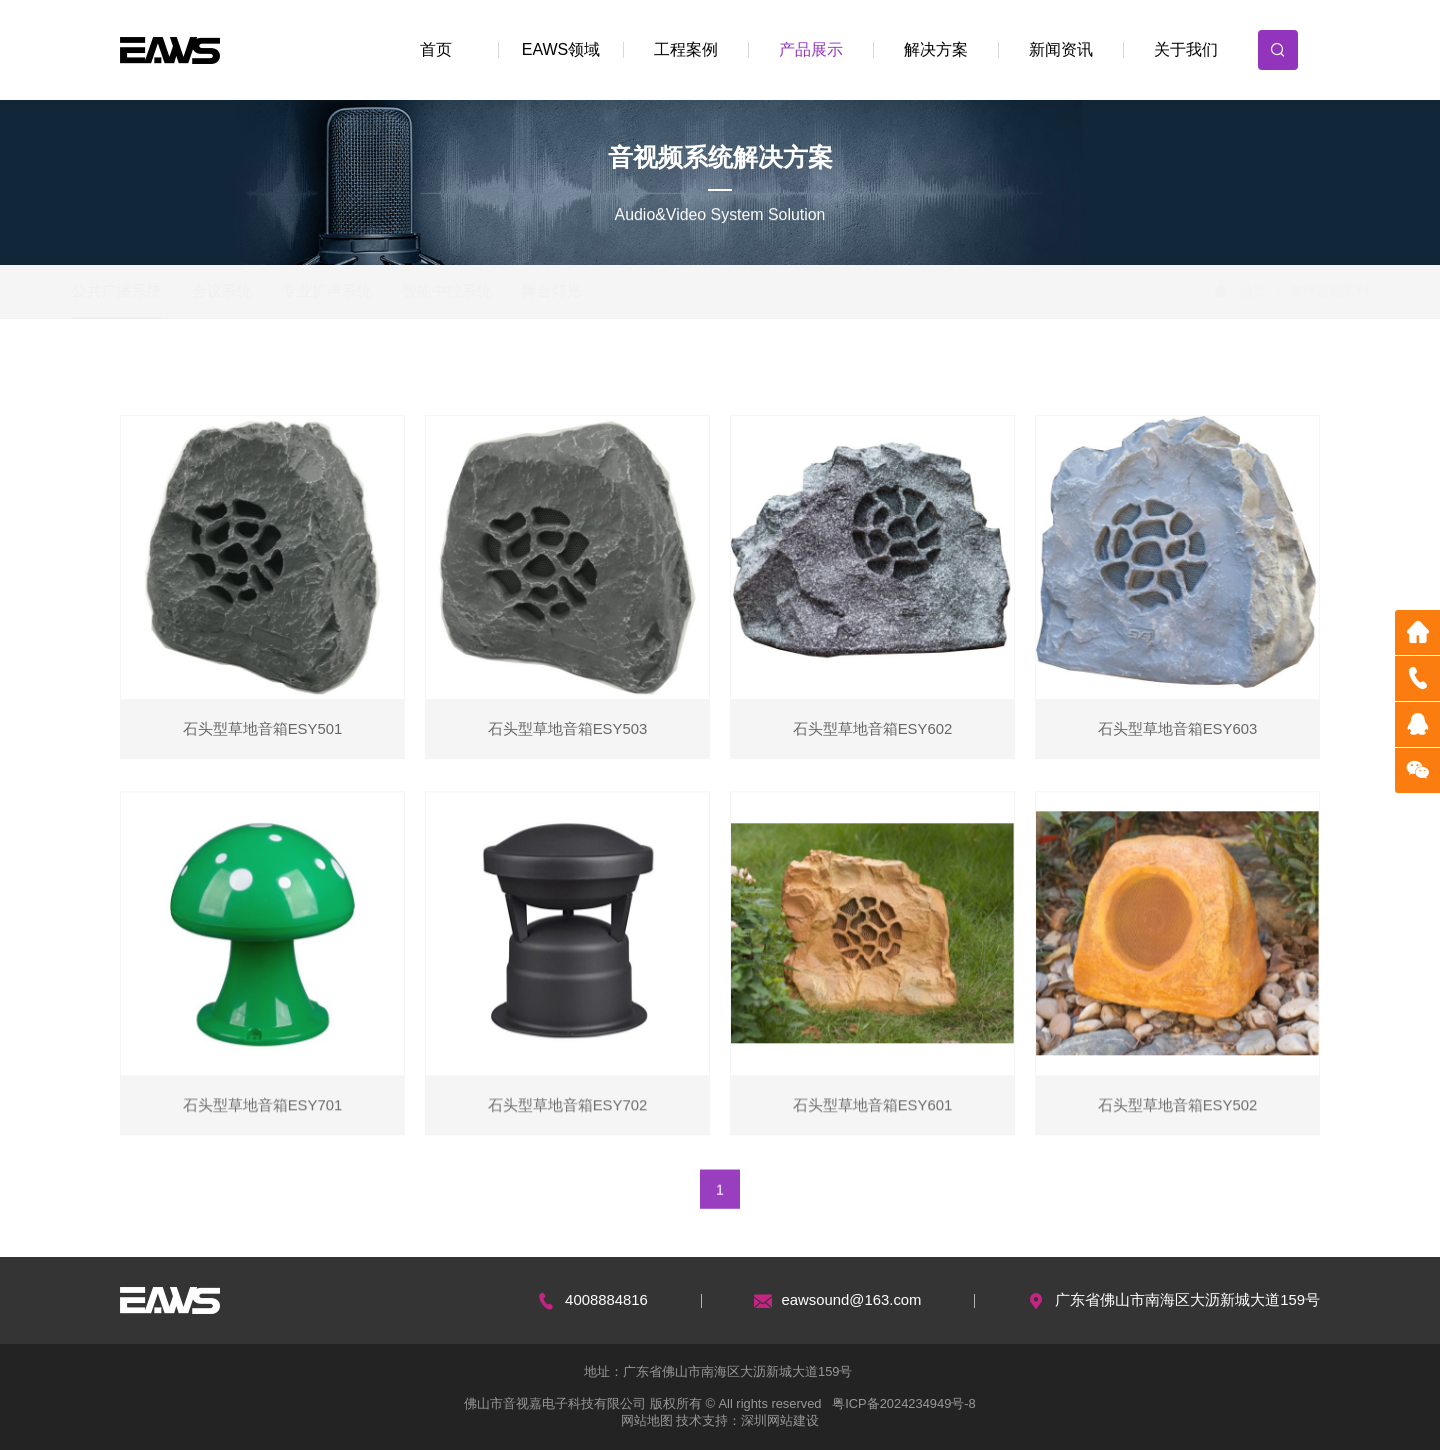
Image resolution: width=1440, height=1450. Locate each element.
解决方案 (936, 49)
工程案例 (686, 49)
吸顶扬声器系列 (519, 375)
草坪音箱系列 (932, 375)
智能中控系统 (489, 291)
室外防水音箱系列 (796, 375)
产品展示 (811, 49)
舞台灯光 (594, 291)
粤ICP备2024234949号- (900, 1403)
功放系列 (395, 375)
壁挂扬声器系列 (654, 375)
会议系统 (264, 291)
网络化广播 (169, 375)
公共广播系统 (159, 291)
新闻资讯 (1061, 49)
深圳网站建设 (780, 1420)
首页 (436, 49)
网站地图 (647, 1420)
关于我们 (1186, 49)
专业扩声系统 (369, 291)
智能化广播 (282, 375)
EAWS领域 (561, 49)
